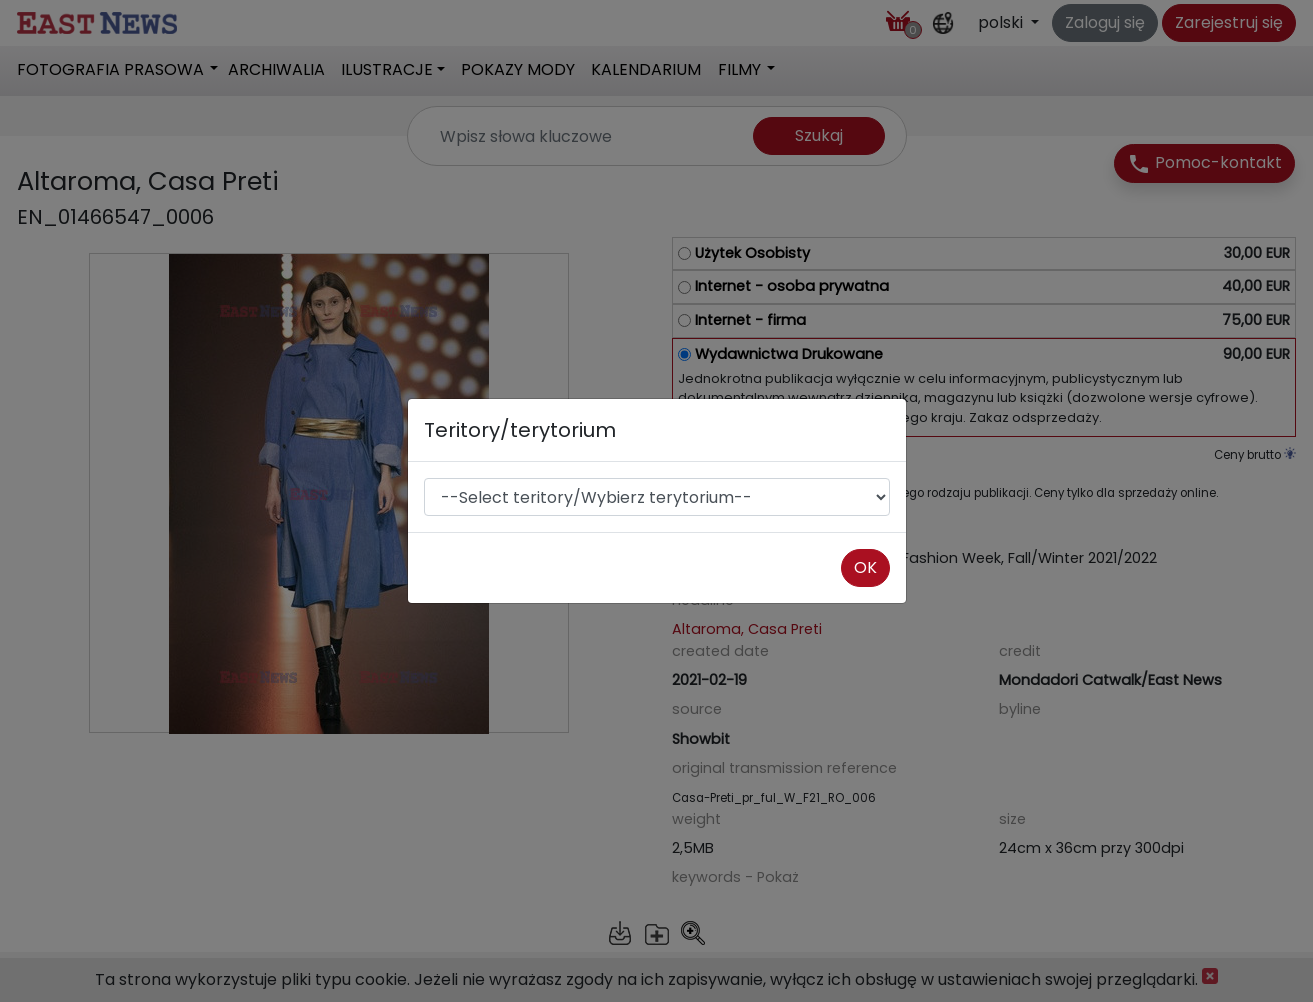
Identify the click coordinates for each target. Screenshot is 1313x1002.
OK (865, 567)
